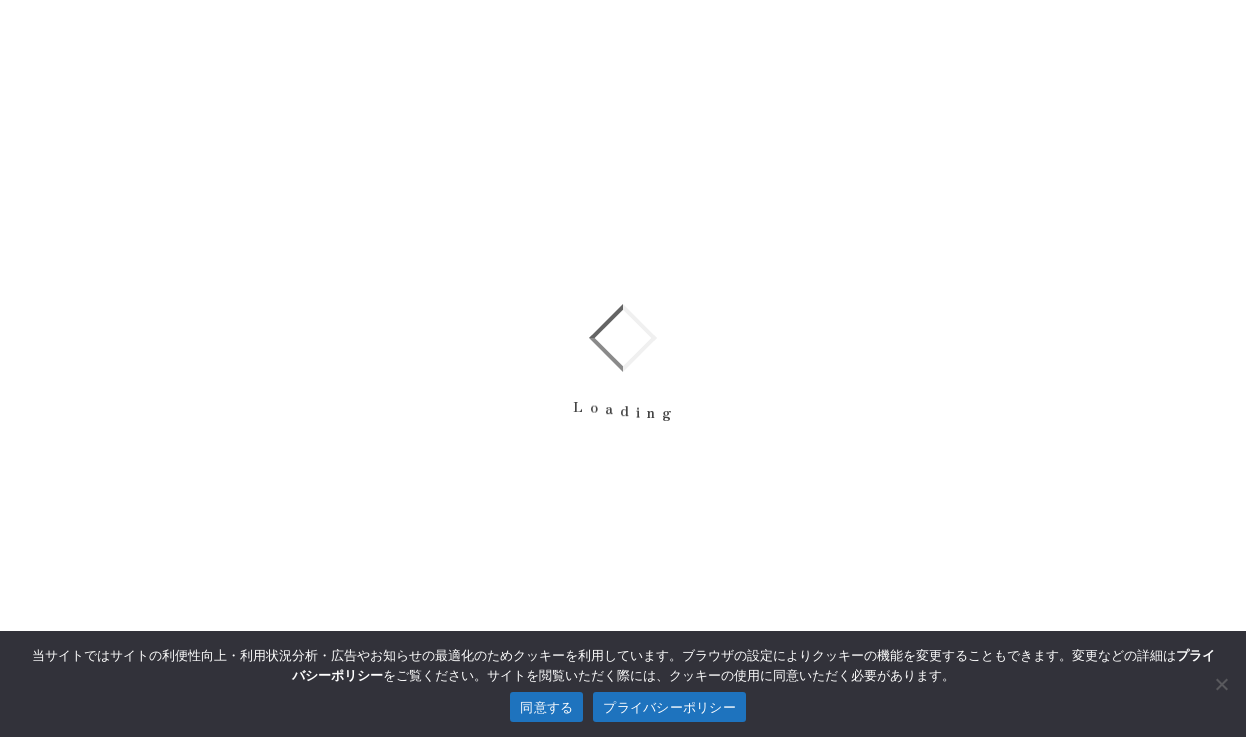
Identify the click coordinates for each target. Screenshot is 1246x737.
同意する (546, 707)
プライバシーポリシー (669, 707)
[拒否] (1221, 684)
